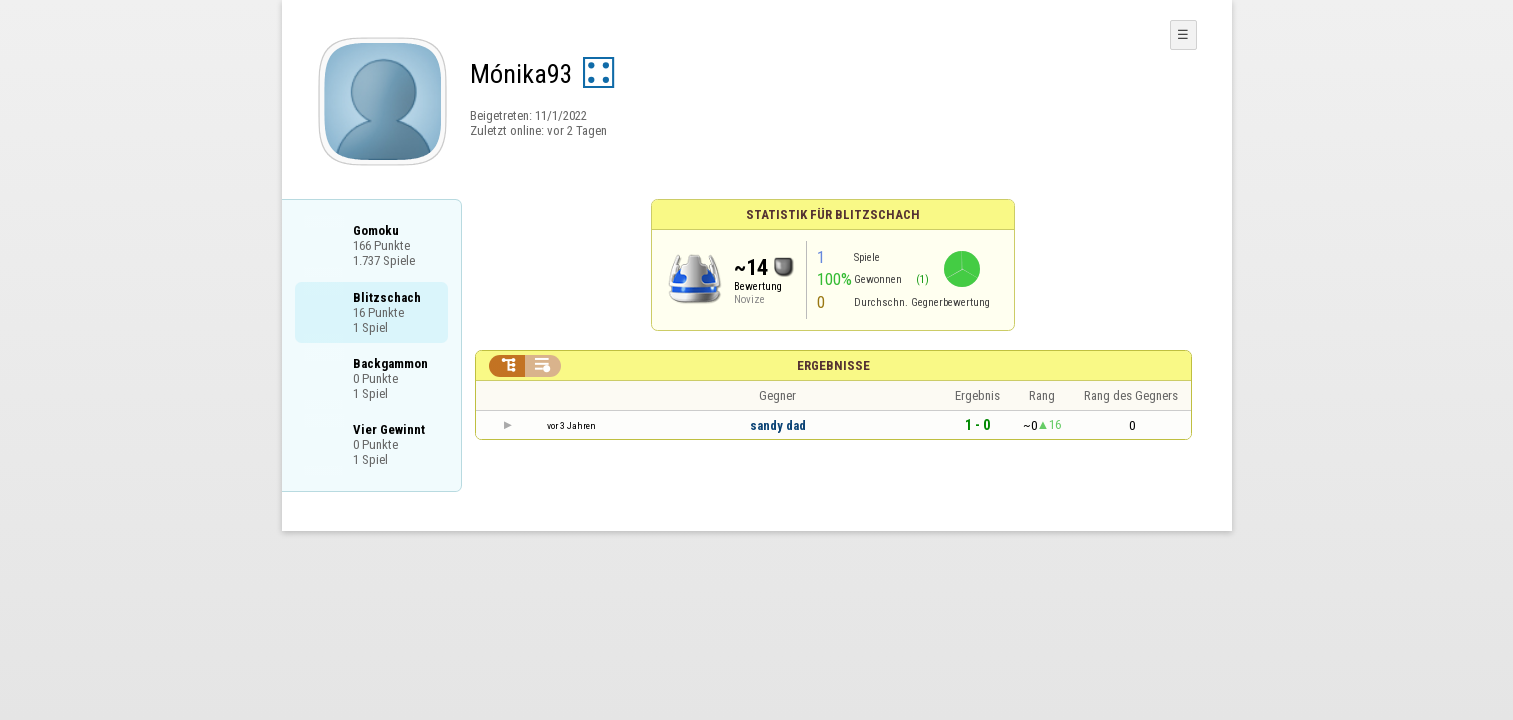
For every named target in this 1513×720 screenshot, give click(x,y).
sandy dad (778, 425)
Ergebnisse (833, 365)
